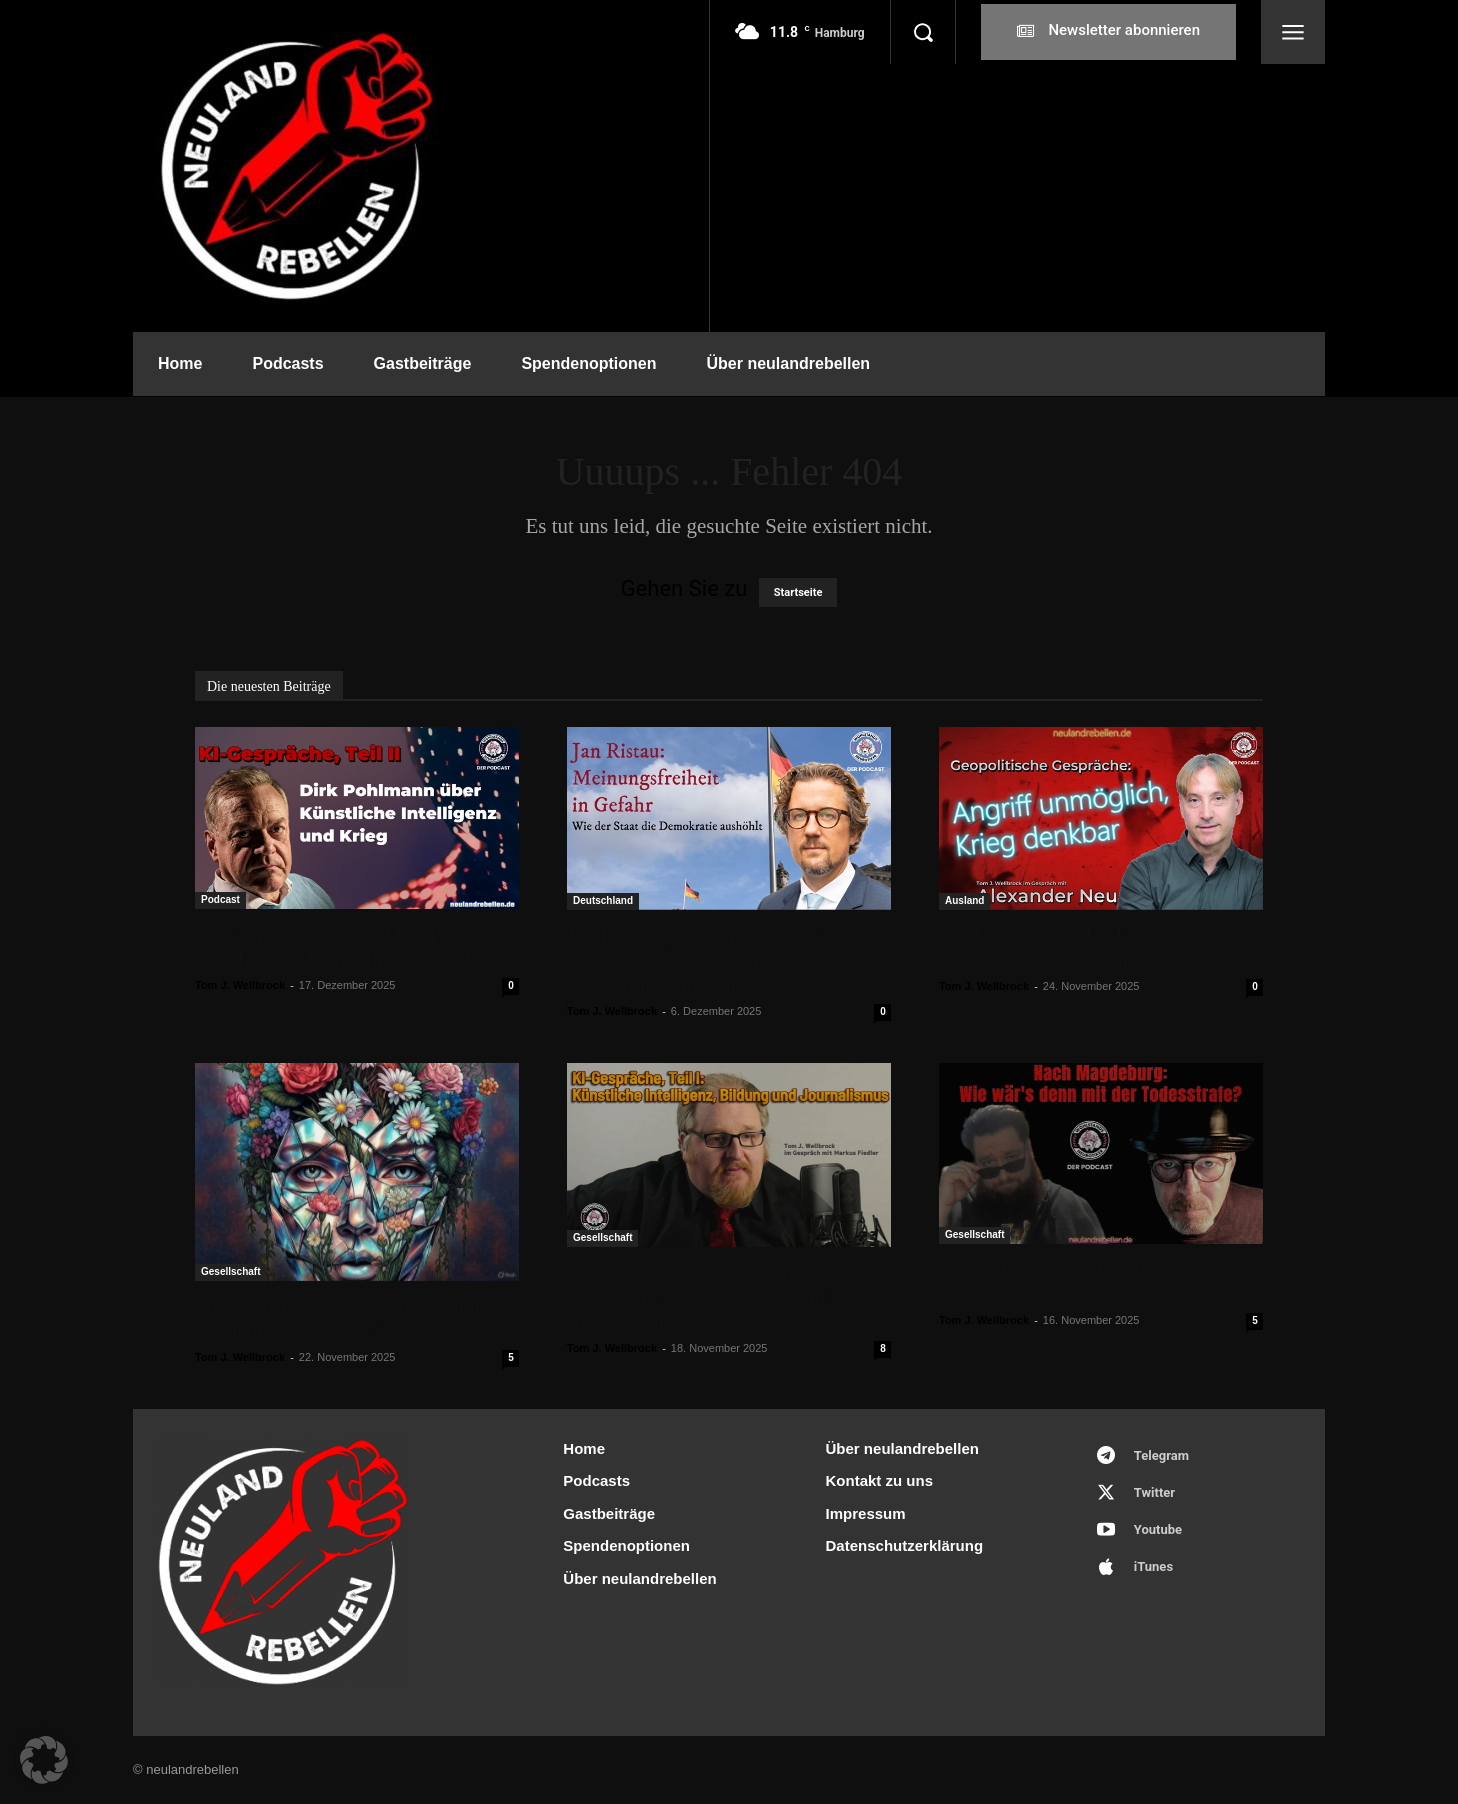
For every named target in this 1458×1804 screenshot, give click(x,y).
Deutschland (603, 900)
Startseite (798, 592)
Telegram (1161, 1455)
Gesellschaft (230, 1271)
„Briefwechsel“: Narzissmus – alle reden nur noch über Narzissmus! (340, 1318)
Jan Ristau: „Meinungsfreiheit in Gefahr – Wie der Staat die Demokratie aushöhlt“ (704, 960)
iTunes (1153, 1566)
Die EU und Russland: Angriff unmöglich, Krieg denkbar (1066, 947)
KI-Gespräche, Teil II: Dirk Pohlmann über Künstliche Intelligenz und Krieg (354, 946)
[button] (923, 32)
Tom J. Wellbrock (240, 985)
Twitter (1154, 1492)
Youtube (1158, 1529)
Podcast (220, 899)
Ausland (964, 900)
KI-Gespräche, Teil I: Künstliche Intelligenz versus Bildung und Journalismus (704, 1297)
